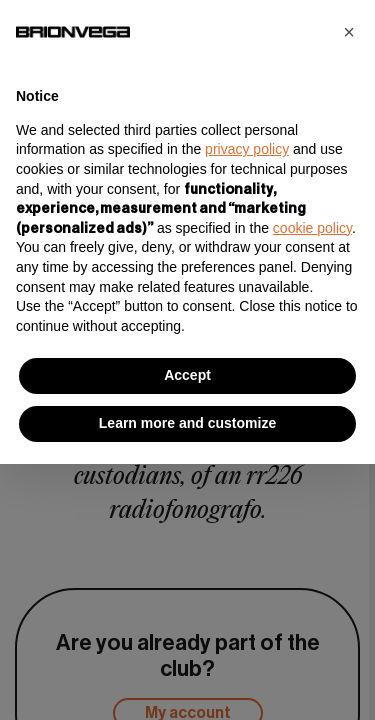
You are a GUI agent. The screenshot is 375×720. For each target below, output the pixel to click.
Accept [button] (187, 375)
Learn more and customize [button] (187, 423)
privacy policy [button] (247, 149)
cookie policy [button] (312, 228)
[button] (349, 32)
